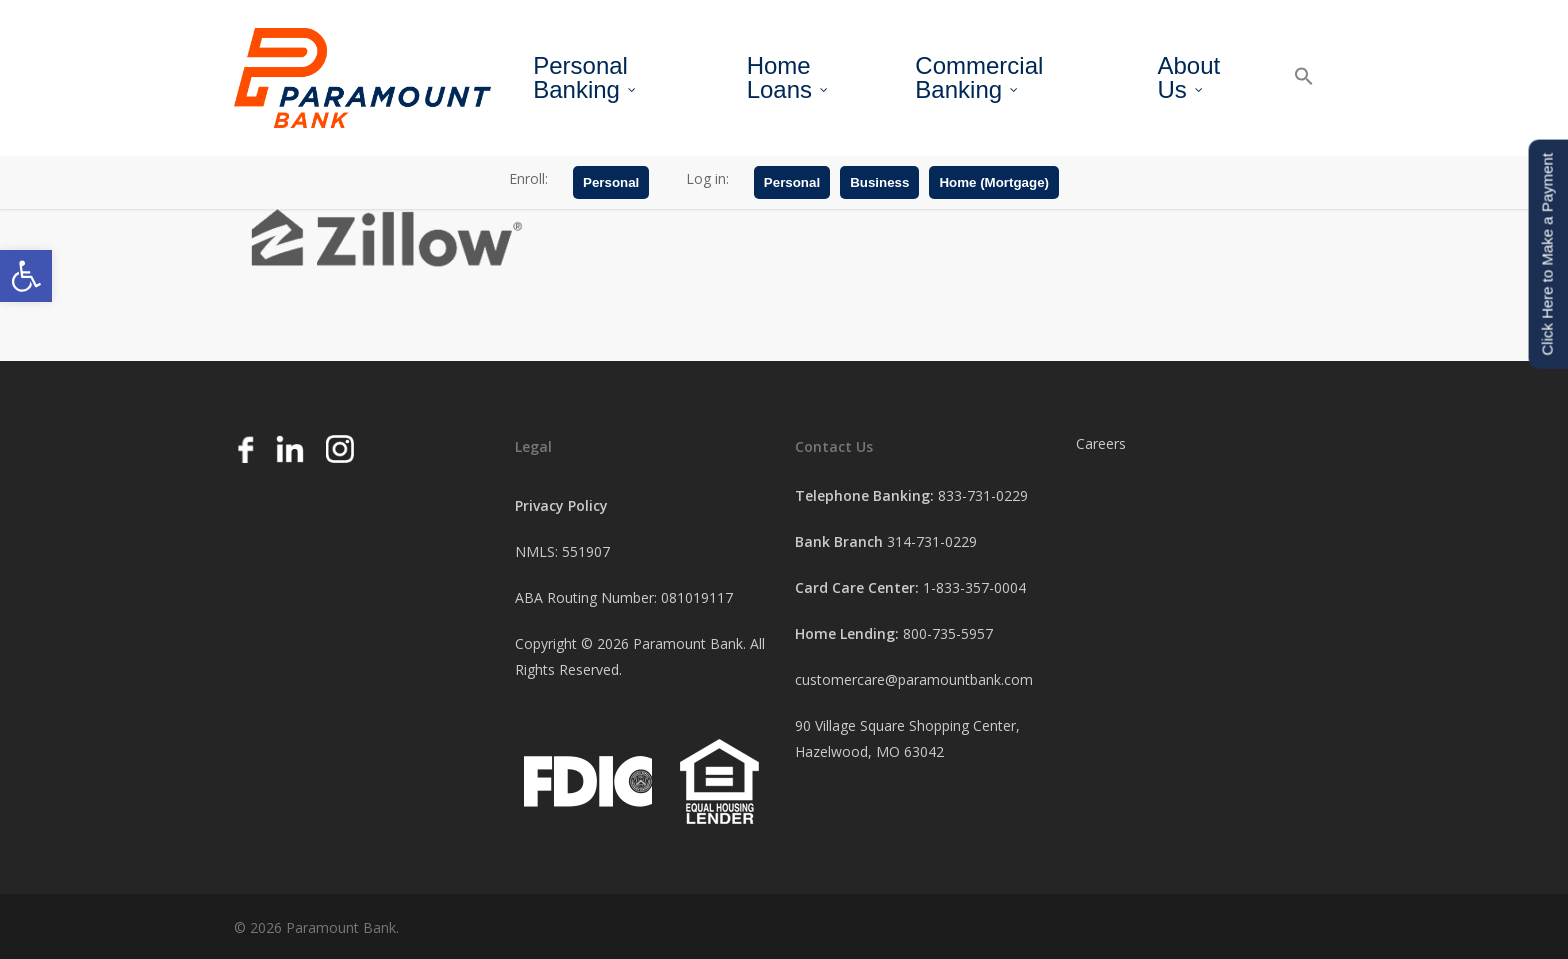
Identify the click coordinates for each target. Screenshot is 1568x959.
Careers (1101, 443)
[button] (26, 276)
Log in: (707, 178)
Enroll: (528, 178)
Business (879, 182)
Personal (611, 182)
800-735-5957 (948, 633)
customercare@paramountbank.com (914, 679)
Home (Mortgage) (994, 182)
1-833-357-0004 (974, 587)
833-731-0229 (983, 495)
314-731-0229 (932, 541)
